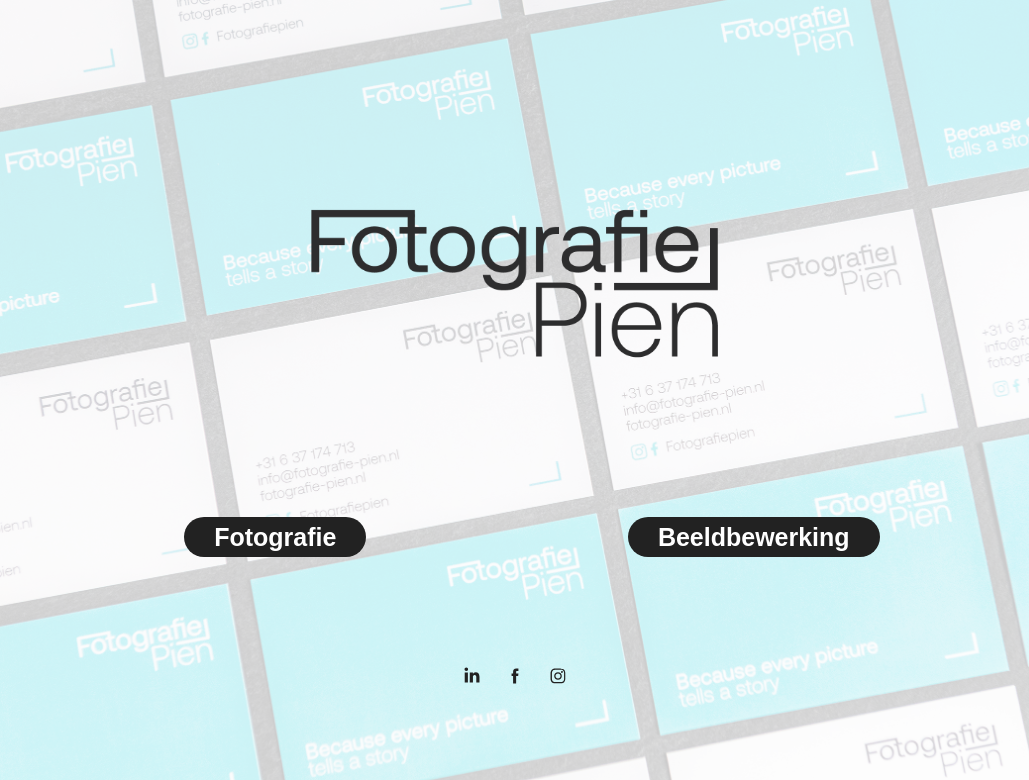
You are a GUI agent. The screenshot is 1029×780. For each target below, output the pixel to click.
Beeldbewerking (754, 537)
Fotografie (275, 537)
